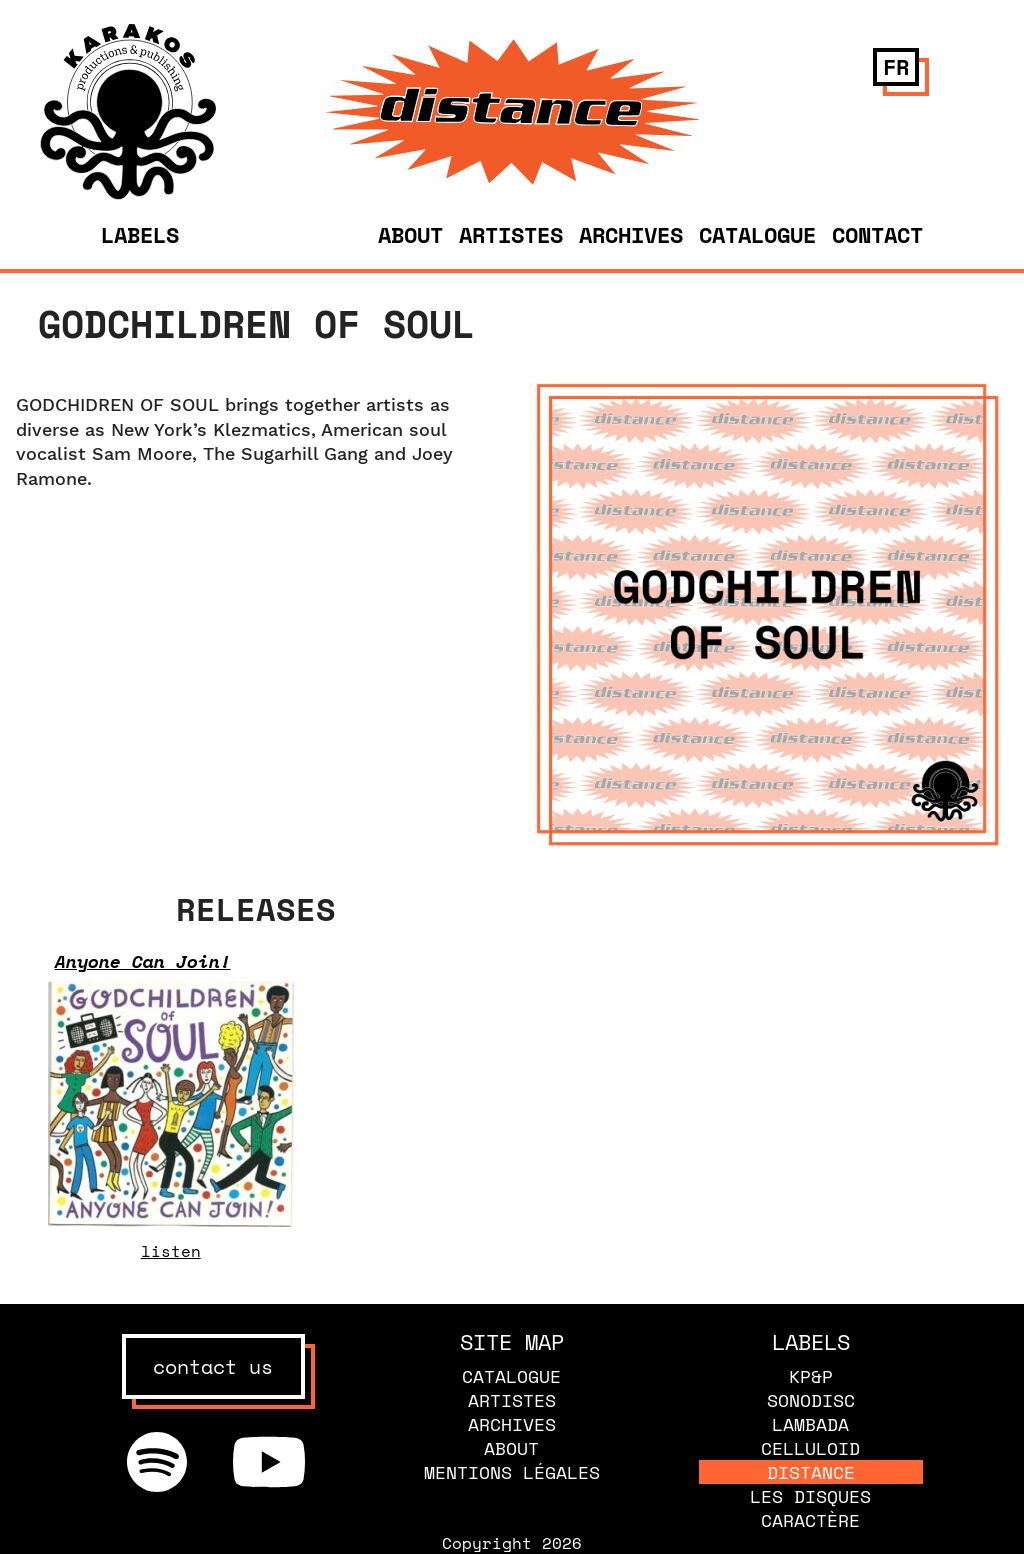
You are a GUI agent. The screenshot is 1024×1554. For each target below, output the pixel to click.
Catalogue (757, 234)
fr (896, 66)
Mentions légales (512, 1472)
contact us (213, 1366)
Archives (631, 234)
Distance (811, 1472)
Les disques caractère (810, 1508)
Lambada (810, 1424)
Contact (877, 234)
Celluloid (810, 1448)
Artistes (511, 234)
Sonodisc (811, 1400)
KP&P (811, 1376)
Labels (140, 235)
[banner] (128, 194)
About (410, 234)
